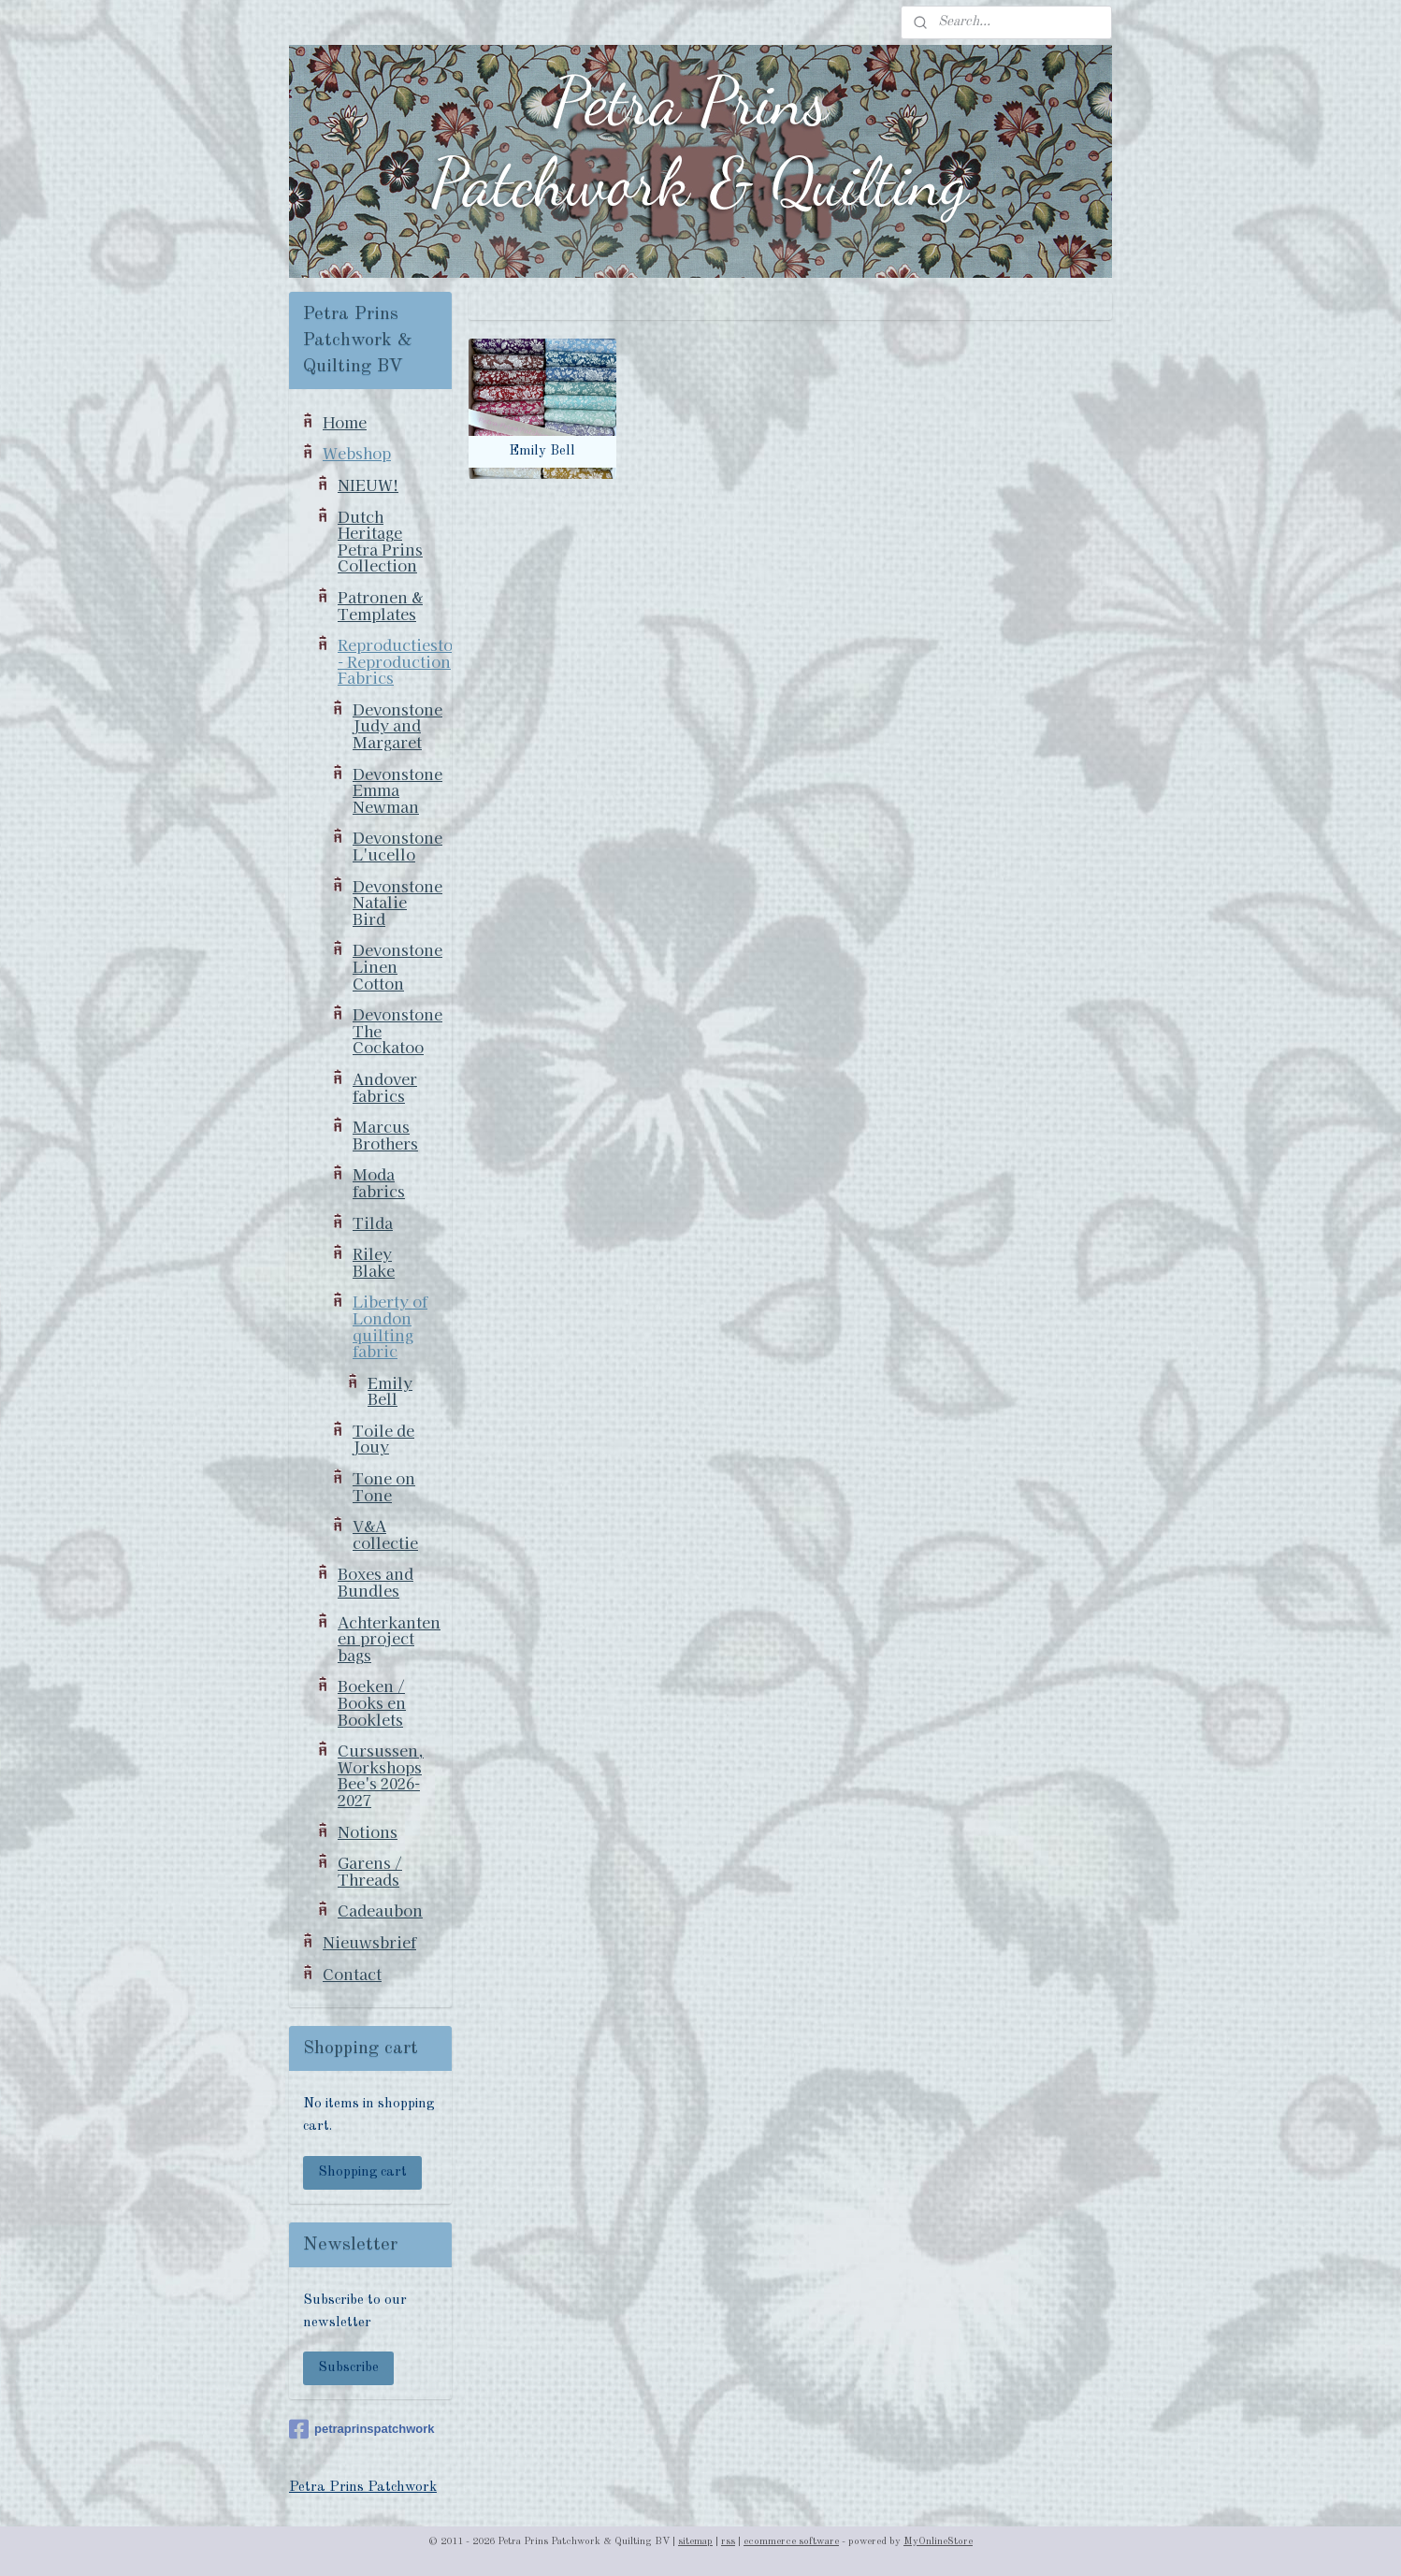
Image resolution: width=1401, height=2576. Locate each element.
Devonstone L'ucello (397, 845)
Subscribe (348, 2368)
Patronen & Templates (380, 605)
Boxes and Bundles (375, 1581)
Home (345, 422)
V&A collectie (385, 1534)
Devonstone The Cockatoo (397, 1030)
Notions (367, 1831)
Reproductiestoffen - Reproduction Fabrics (395, 660)
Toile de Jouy (383, 1438)
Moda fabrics (379, 1182)
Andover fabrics (385, 1087)
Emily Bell (390, 1391)
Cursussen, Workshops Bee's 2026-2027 (381, 1775)
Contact (352, 1973)
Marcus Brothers (385, 1134)
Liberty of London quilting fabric (390, 1326)
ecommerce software (791, 2542)
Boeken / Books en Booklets (372, 1701)
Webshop (357, 452)
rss (728, 2542)
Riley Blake (374, 1261)
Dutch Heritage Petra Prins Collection (380, 541)
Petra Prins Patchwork (363, 2488)
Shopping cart (362, 2172)
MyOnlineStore (938, 2542)
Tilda (373, 1222)
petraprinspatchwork (362, 2429)
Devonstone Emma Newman (397, 790)
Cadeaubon (380, 1910)
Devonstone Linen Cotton (397, 965)
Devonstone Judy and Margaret (397, 725)
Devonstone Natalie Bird (397, 902)
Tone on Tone (384, 1486)
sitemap (695, 2542)
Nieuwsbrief (369, 1942)
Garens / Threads (370, 1870)
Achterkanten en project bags (389, 1638)
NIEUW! (368, 484)
